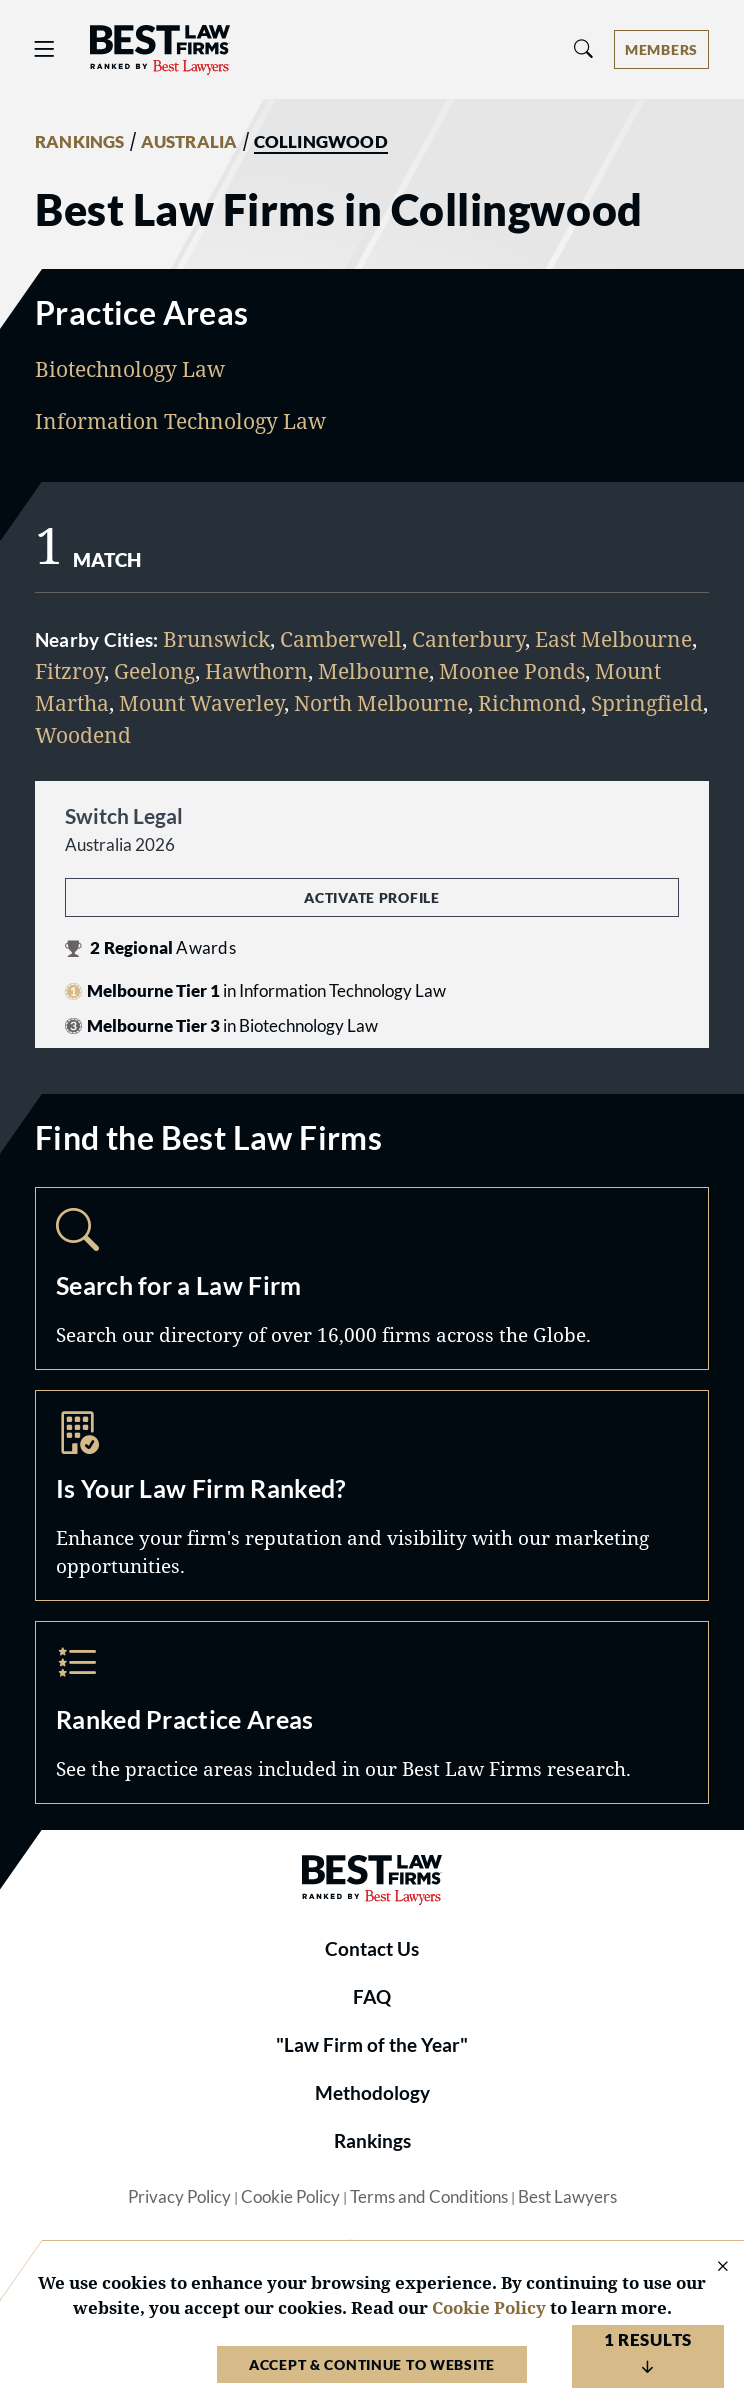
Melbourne (373, 670)
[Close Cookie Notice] (710, 2267)
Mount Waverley (201, 702)
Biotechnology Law (130, 368)
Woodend (83, 734)
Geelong (154, 670)
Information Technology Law (180, 420)
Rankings (372, 2141)
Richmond (529, 702)
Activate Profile (371, 897)
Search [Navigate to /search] (372, 1278)
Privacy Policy (179, 2197)
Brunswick (216, 638)
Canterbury (468, 638)
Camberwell (341, 638)
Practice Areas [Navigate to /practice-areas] (372, 1712)
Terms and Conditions (429, 2197)
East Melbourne (613, 638)
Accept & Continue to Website (372, 2364)
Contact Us (372, 1949)
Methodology (372, 2093)
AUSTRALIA (189, 142)
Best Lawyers (567, 2197)
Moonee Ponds (512, 670)
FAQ (372, 1997)
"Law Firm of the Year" (372, 2045)
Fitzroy (69, 670)
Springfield (647, 702)
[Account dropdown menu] (661, 49)
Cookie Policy (290, 2197)
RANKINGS (80, 142)
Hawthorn (256, 670)
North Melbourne (381, 702)
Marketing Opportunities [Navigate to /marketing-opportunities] (372, 1495)
